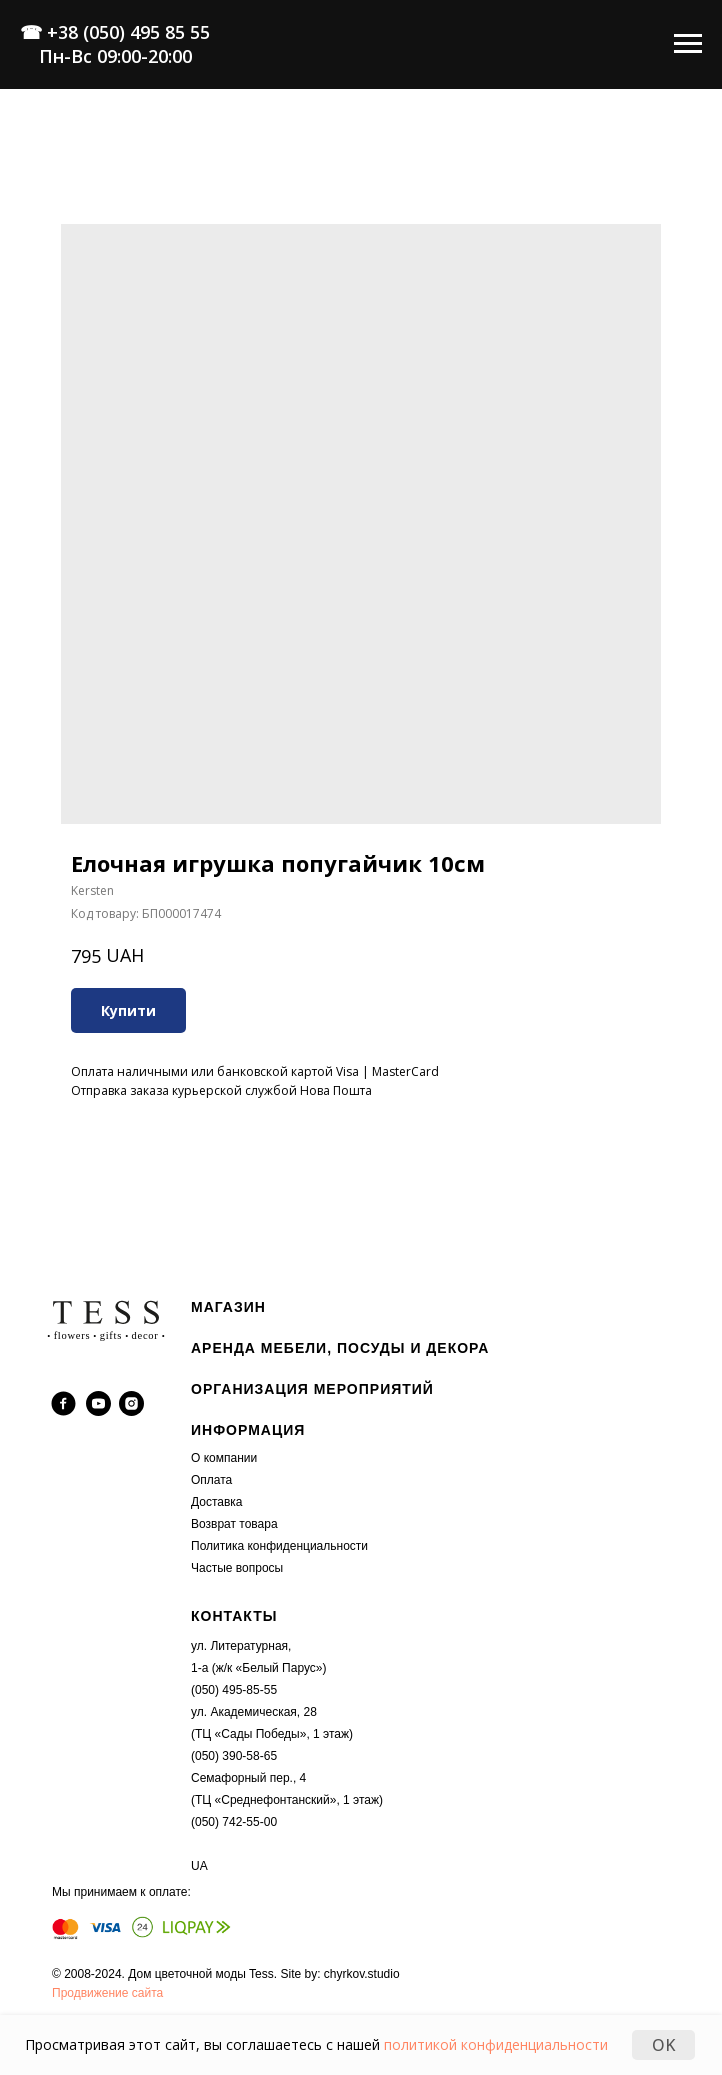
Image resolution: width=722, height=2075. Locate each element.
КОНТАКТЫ (234, 1616)
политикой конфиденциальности (496, 2044)
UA (199, 1866)
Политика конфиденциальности (279, 1546)
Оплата (211, 1480)
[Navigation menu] (688, 44)
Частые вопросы (237, 1568)
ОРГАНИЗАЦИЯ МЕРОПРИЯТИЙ (312, 1389)
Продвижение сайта (107, 1993)
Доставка (217, 1502)
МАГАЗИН (228, 1307)
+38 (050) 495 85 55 (128, 32)
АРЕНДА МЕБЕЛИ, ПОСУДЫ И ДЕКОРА (340, 1348)
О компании (224, 1458)
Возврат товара (234, 1524)
